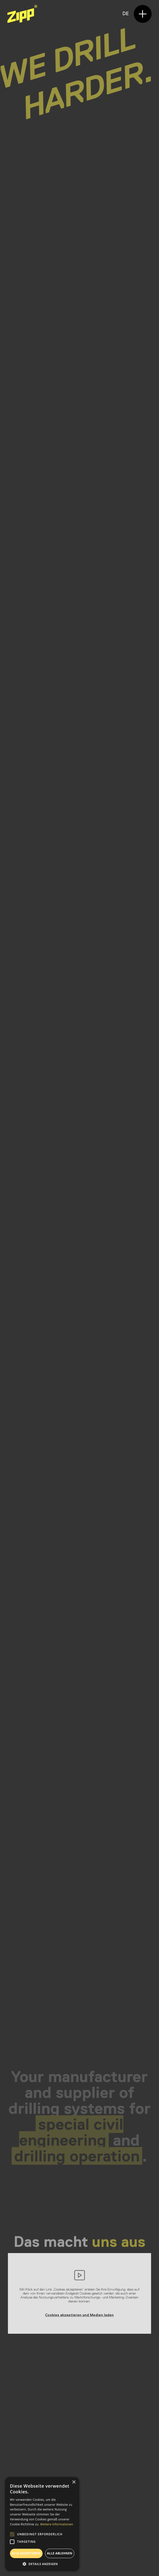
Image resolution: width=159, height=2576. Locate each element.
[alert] (42, 2524)
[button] (143, 14)
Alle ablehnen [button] (59, 2553)
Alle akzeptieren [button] (26, 2553)
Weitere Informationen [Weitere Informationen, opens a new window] (56, 2524)
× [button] (74, 2482)
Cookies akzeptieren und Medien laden (79, 2315)
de (125, 13)
